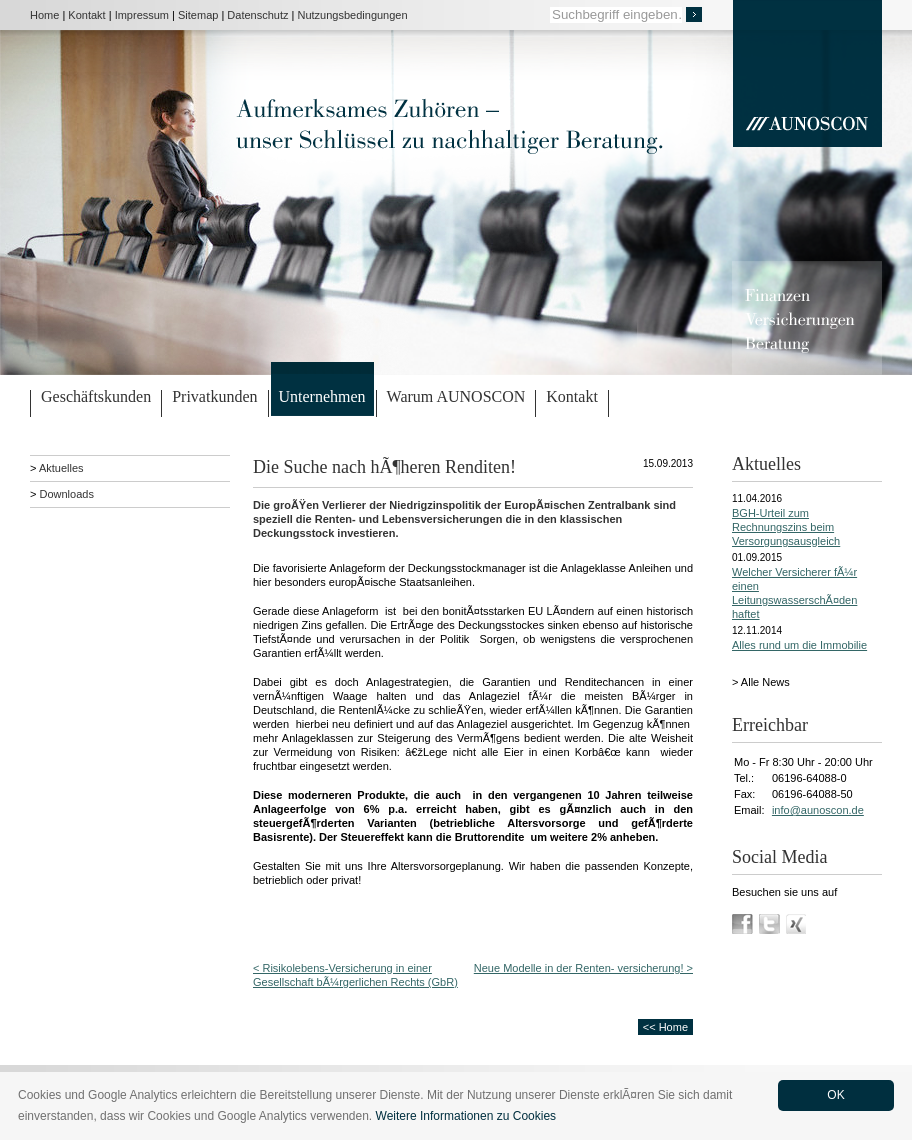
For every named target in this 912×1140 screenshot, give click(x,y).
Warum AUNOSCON (456, 396)
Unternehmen (322, 396)
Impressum (142, 15)
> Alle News (761, 682)
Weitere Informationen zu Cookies (466, 1116)
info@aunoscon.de (818, 810)
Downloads (66, 494)
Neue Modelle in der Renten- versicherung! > (583, 968)
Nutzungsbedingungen (353, 15)
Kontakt (86, 15)
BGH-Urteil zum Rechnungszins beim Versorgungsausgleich (786, 527)
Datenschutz (257, 15)
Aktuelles (61, 468)
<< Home (665, 1027)
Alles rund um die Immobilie (799, 645)
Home (44, 15)
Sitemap (198, 15)
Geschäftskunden (96, 396)
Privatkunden (214, 396)
